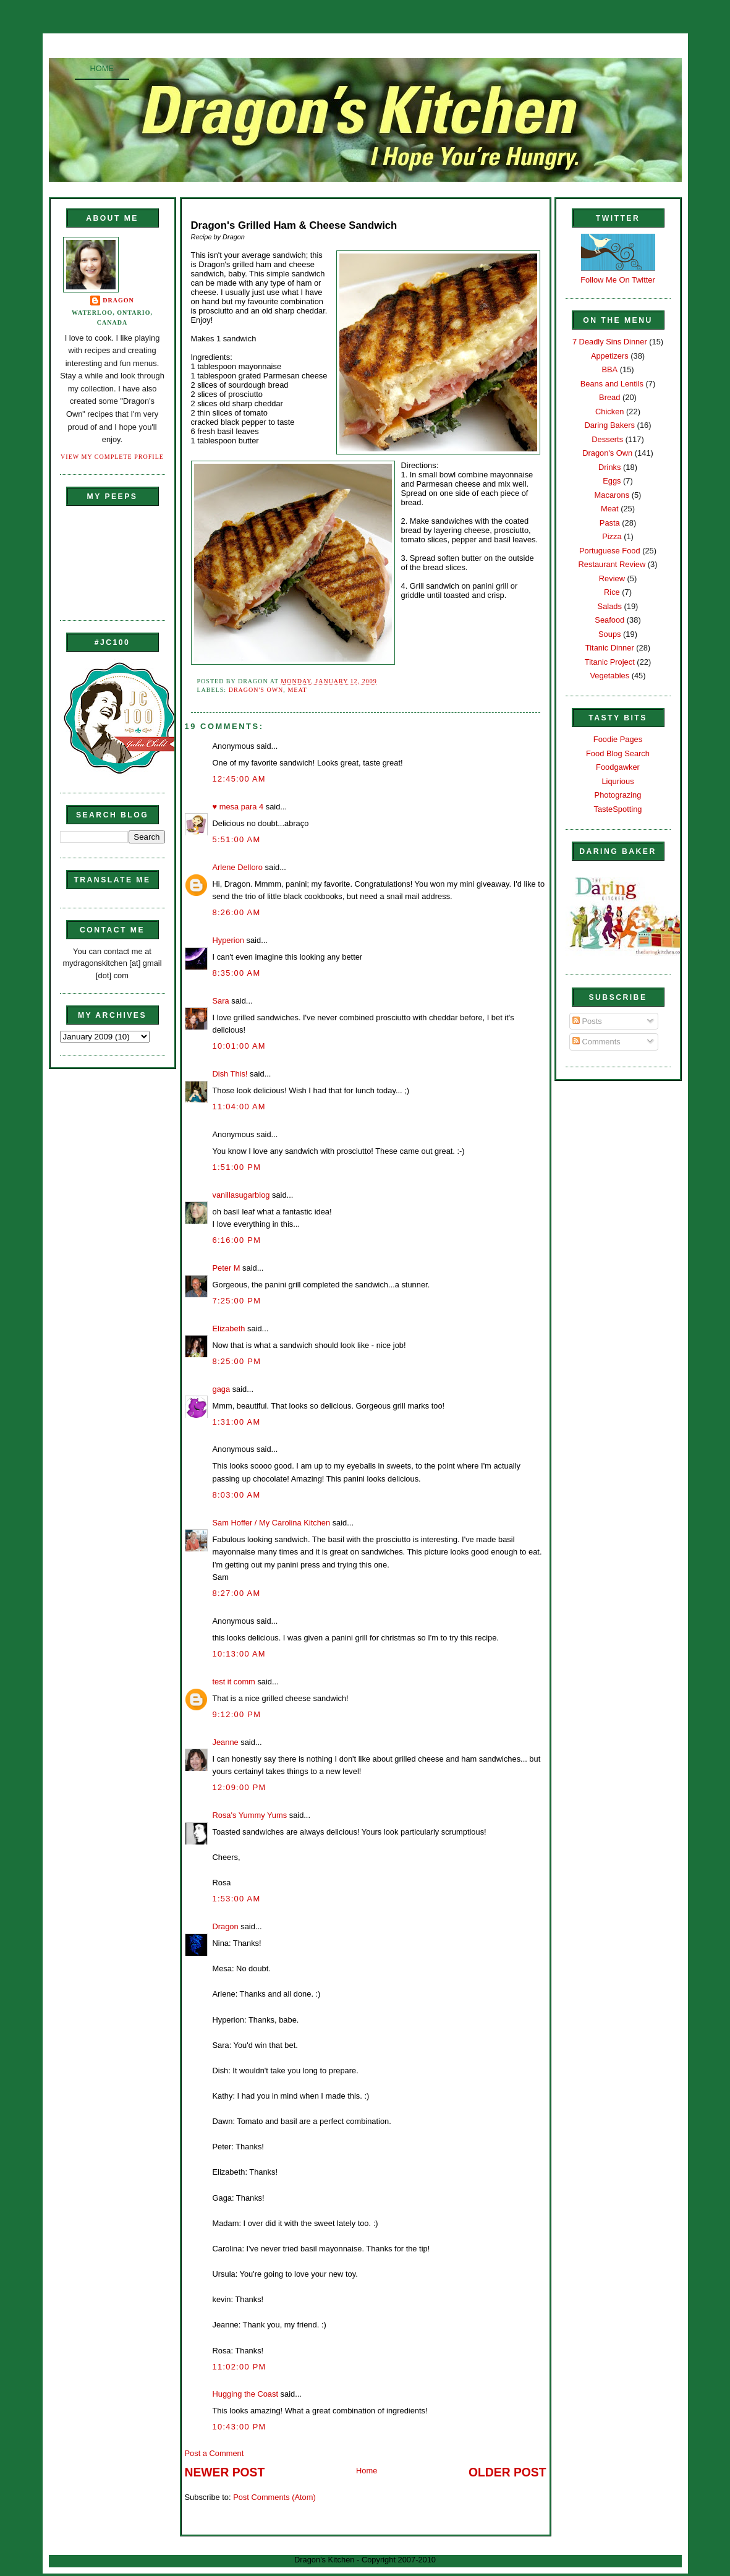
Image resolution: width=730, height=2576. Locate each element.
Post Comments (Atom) (274, 2497)
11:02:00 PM (239, 2366)
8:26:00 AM (237, 912)
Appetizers (610, 355)
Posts (587, 1021)
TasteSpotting (618, 809)
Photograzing (618, 795)
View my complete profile (112, 456)
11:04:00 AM (239, 1106)
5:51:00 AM (237, 839)
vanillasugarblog (241, 1195)
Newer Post (225, 2472)
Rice (612, 592)
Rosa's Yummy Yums (250, 1815)
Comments (596, 1041)
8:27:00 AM (237, 1593)
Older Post (507, 2472)
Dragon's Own (256, 689)
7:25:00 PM (237, 1300)
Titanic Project (610, 662)
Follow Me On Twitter (617, 279)
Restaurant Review (612, 564)
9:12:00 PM (237, 1714)
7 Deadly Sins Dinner (609, 341)
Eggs (612, 480)
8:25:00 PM (237, 1361)
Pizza (611, 536)
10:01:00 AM (239, 1046)
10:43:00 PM (239, 2426)
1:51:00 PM (237, 1167)
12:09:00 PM (239, 1787)
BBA (609, 369)
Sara (221, 1000)
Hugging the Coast (246, 2394)
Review (612, 578)
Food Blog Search (618, 753)
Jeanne (226, 1742)
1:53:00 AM (237, 1898)
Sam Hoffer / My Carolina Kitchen (272, 1522)
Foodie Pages (617, 739)
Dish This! (230, 1073)
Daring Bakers (610, 425)
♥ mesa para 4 (238, 806)
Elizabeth (229, 1328)
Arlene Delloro (238, 867)
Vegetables (609, 675)
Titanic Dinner (609, 647)
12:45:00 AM (239, 778)
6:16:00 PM (237, 1240)
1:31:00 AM (237, 1422)
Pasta (610, 522)
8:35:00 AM (237, 973)
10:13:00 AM (239, 1653)
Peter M (226, 1268)
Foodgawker (618, 767)
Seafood (609, 620)
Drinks (609, 467)
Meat (297, 689)
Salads (610, 606)
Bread (609, 397)
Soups (609, 634)
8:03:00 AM (237, 1494)
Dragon (118, 300)
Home (102, 68)
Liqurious (617, 781)
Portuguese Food (609, 550)
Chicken (609, 411)
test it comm (234, 1681)
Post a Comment (214, 2453)
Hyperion (228, 940)
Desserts (607, 439)
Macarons (612, 495)
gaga (222, 1389)
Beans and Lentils (611, 383)
